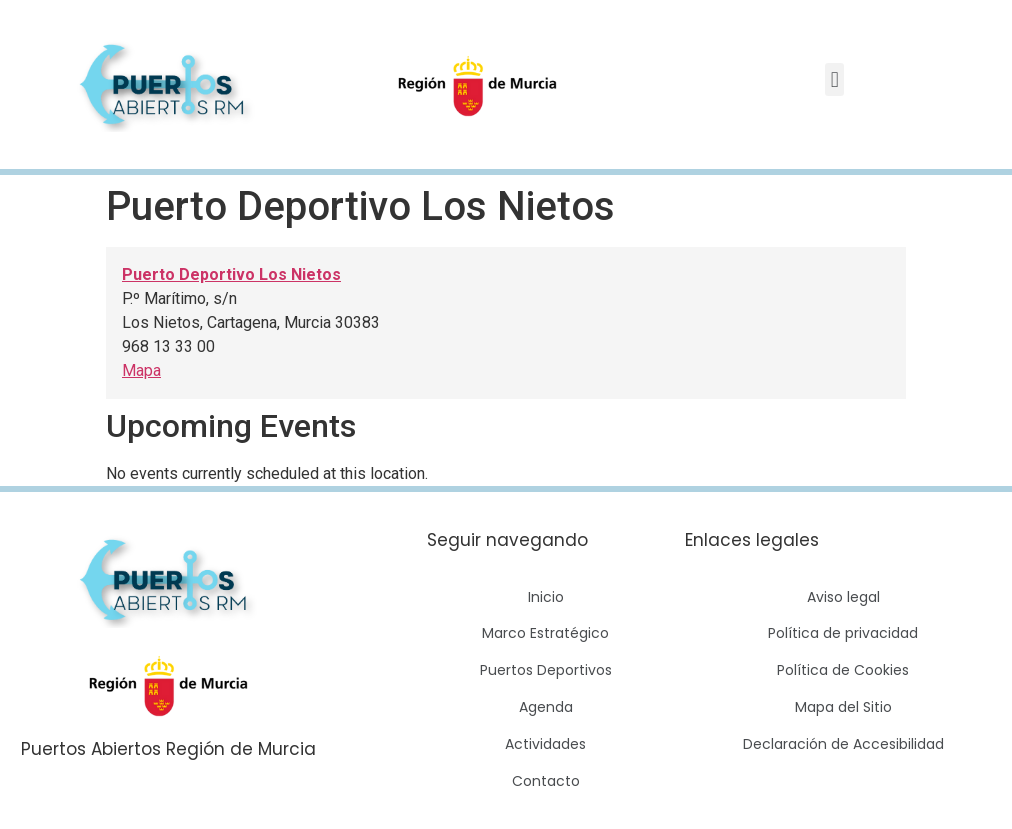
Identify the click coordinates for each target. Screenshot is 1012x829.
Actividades (545, 744)
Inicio (546, 597)
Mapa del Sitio (843, 707)
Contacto (546, 781)
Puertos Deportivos (546, 670)
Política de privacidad (843, 633)
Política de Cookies (843, 670)
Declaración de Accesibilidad (843, 744)
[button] (834, 79)
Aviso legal (843, 597)
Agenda (546, 707)
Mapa (141, 370)
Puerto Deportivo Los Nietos (231, 274)
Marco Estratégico (545, 633)
